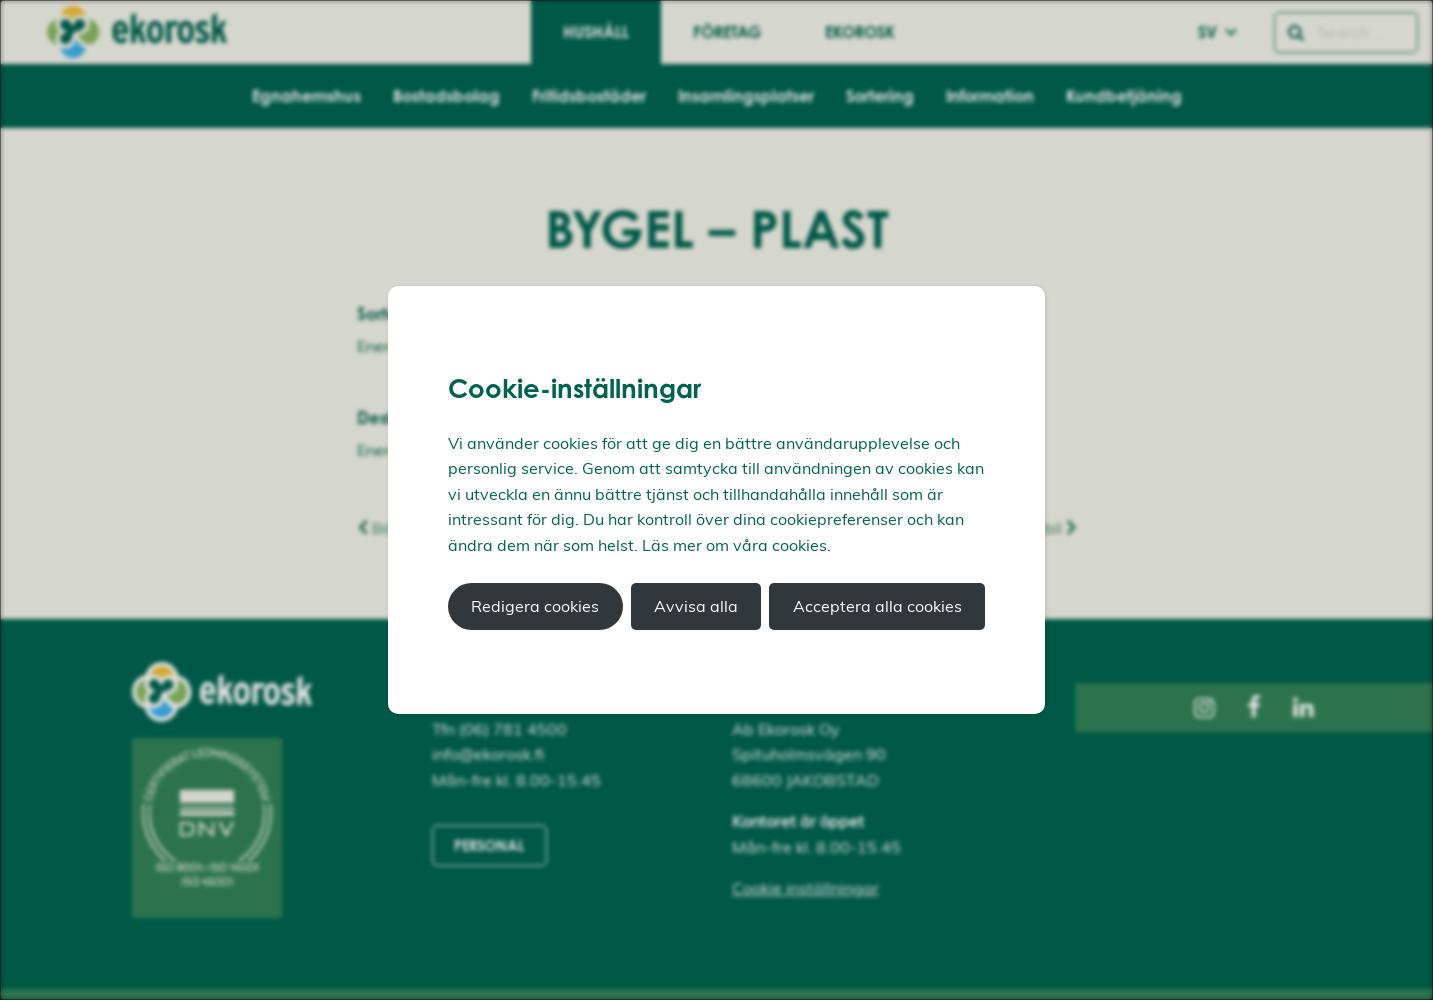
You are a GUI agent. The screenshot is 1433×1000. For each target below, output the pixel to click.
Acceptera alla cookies (877, 606)
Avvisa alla (696, 606)
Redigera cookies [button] (535, 606)
